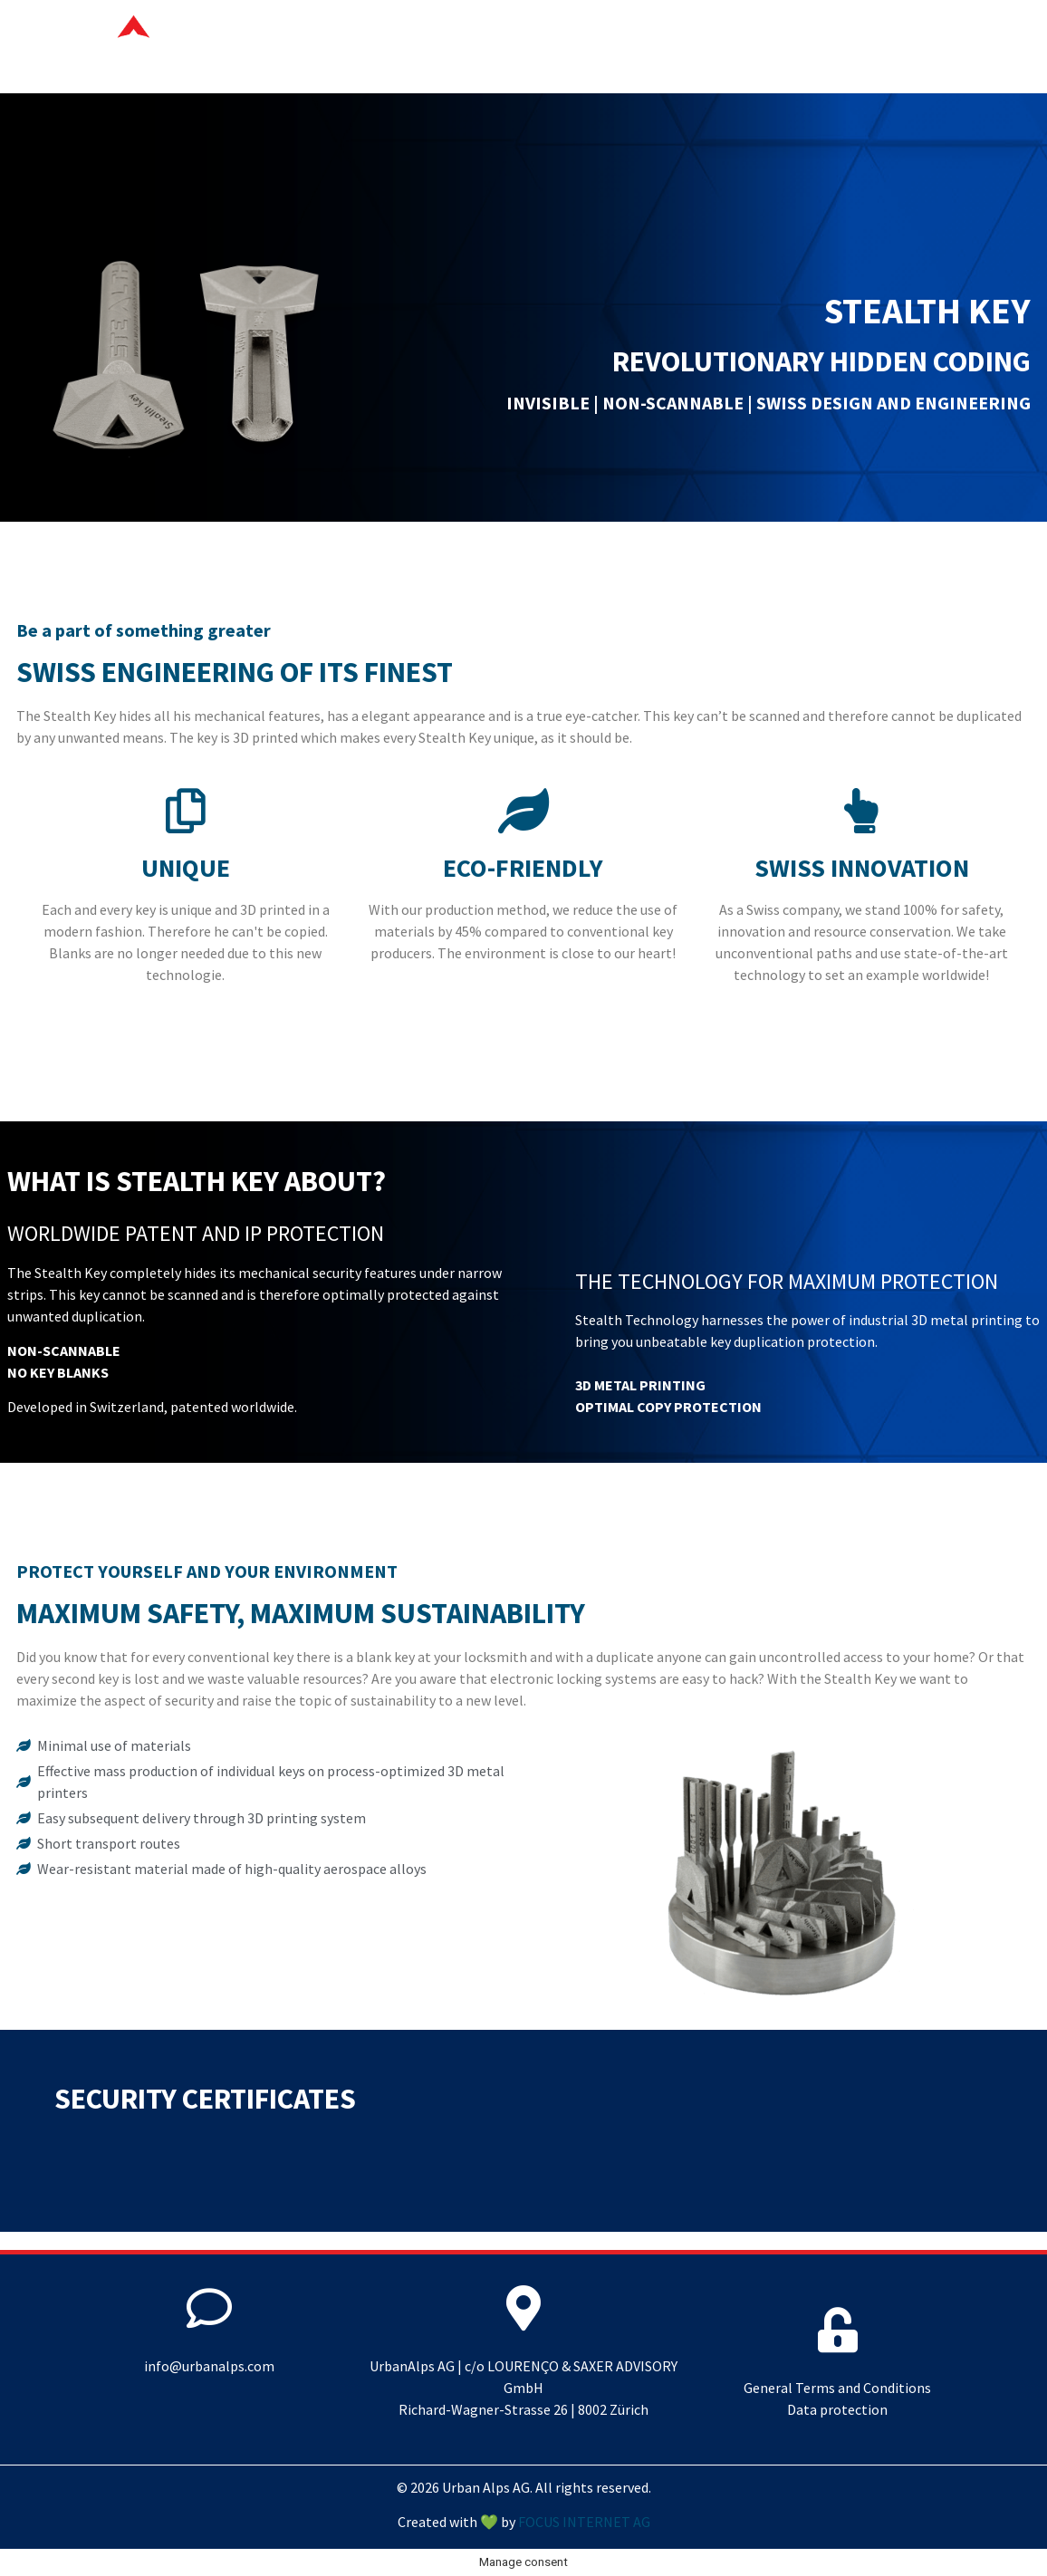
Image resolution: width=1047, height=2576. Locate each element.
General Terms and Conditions (837, 2388)
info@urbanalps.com (209, 2366)
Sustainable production (748, 46)
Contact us (930, 46)
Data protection (837, 2409)
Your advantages (411, 46)
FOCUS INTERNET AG (584, 2522)
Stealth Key (564, 46)
